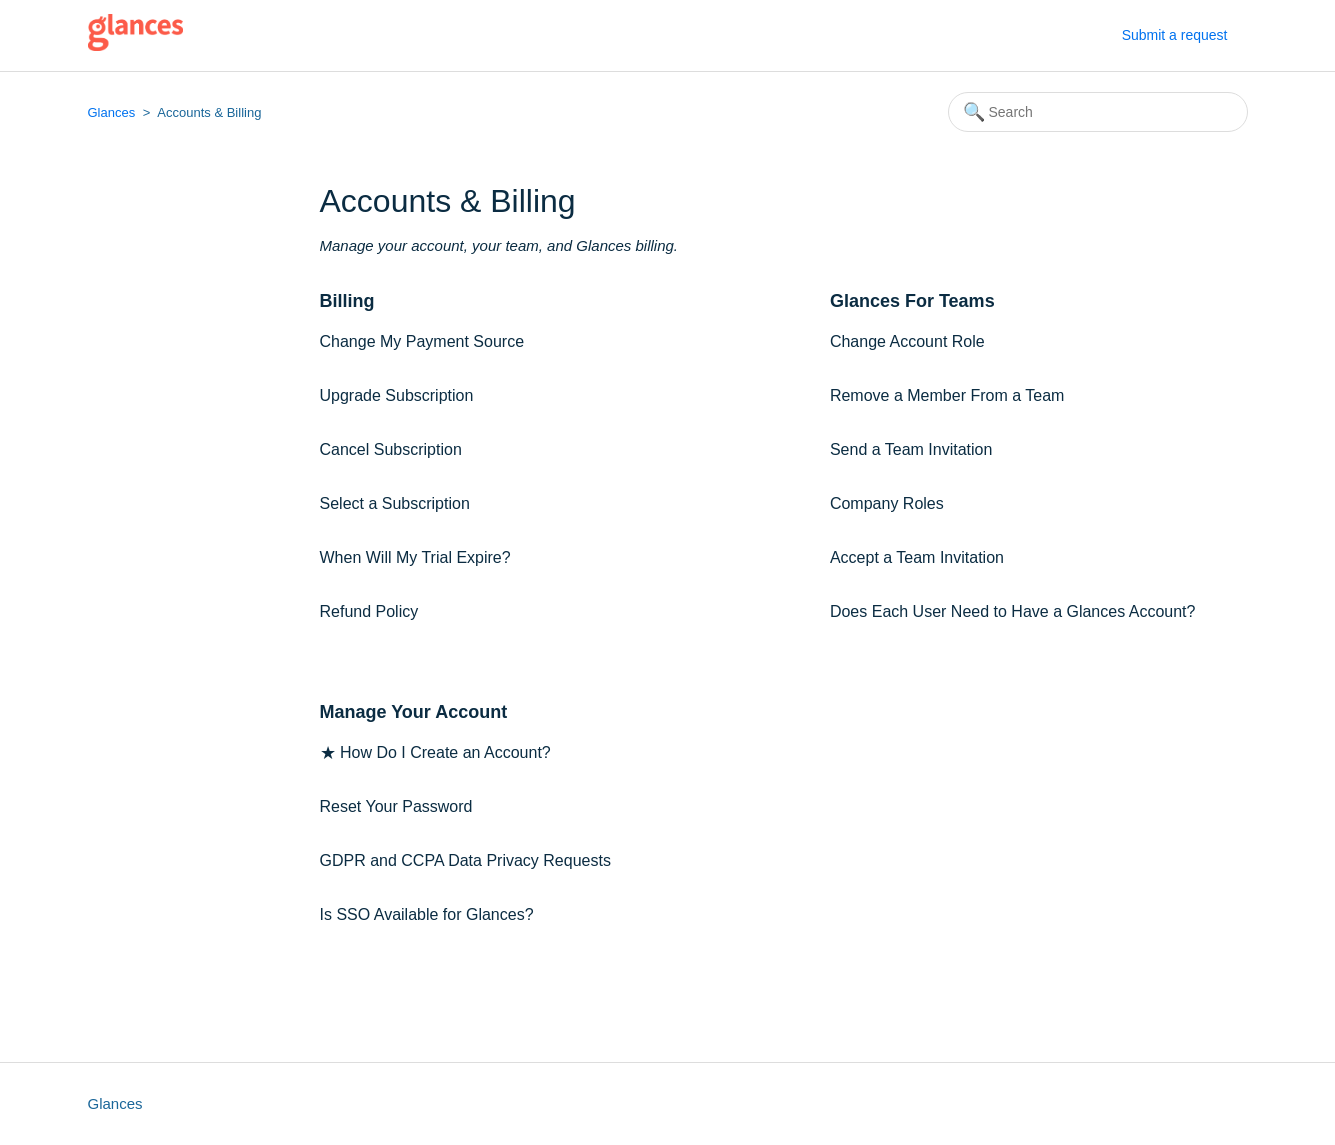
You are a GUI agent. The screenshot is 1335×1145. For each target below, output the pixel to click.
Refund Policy (369, 611)
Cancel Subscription (391, 449)
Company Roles (887, 503)
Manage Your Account (414, 712)
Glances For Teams (912, 301)
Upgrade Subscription (397, 395)
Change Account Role (907, 341)
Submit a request (1175, 35)
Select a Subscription (395, 503)
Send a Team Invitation (911, 449)
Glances (112, 112)
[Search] (1098, 112)
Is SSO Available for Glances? (427, 914)
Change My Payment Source (422, 341)
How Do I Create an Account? (445, 752)
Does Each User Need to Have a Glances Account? (1013, 611)
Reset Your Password (396, 806)
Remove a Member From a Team (947, 395)
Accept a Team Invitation (917, 557)
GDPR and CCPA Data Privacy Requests (465, 860)
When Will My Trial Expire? (415, 557)
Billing (347, 301)
